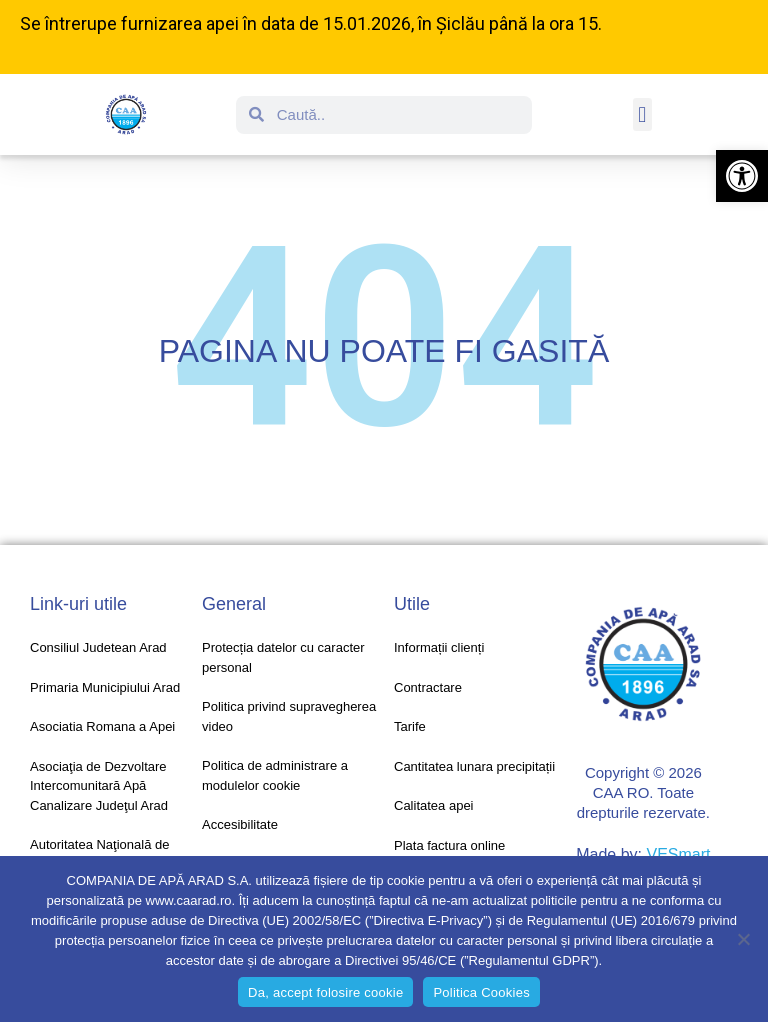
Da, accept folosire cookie (325, 992)
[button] (742, 176)
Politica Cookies (481, 992)
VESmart (678, 854)
